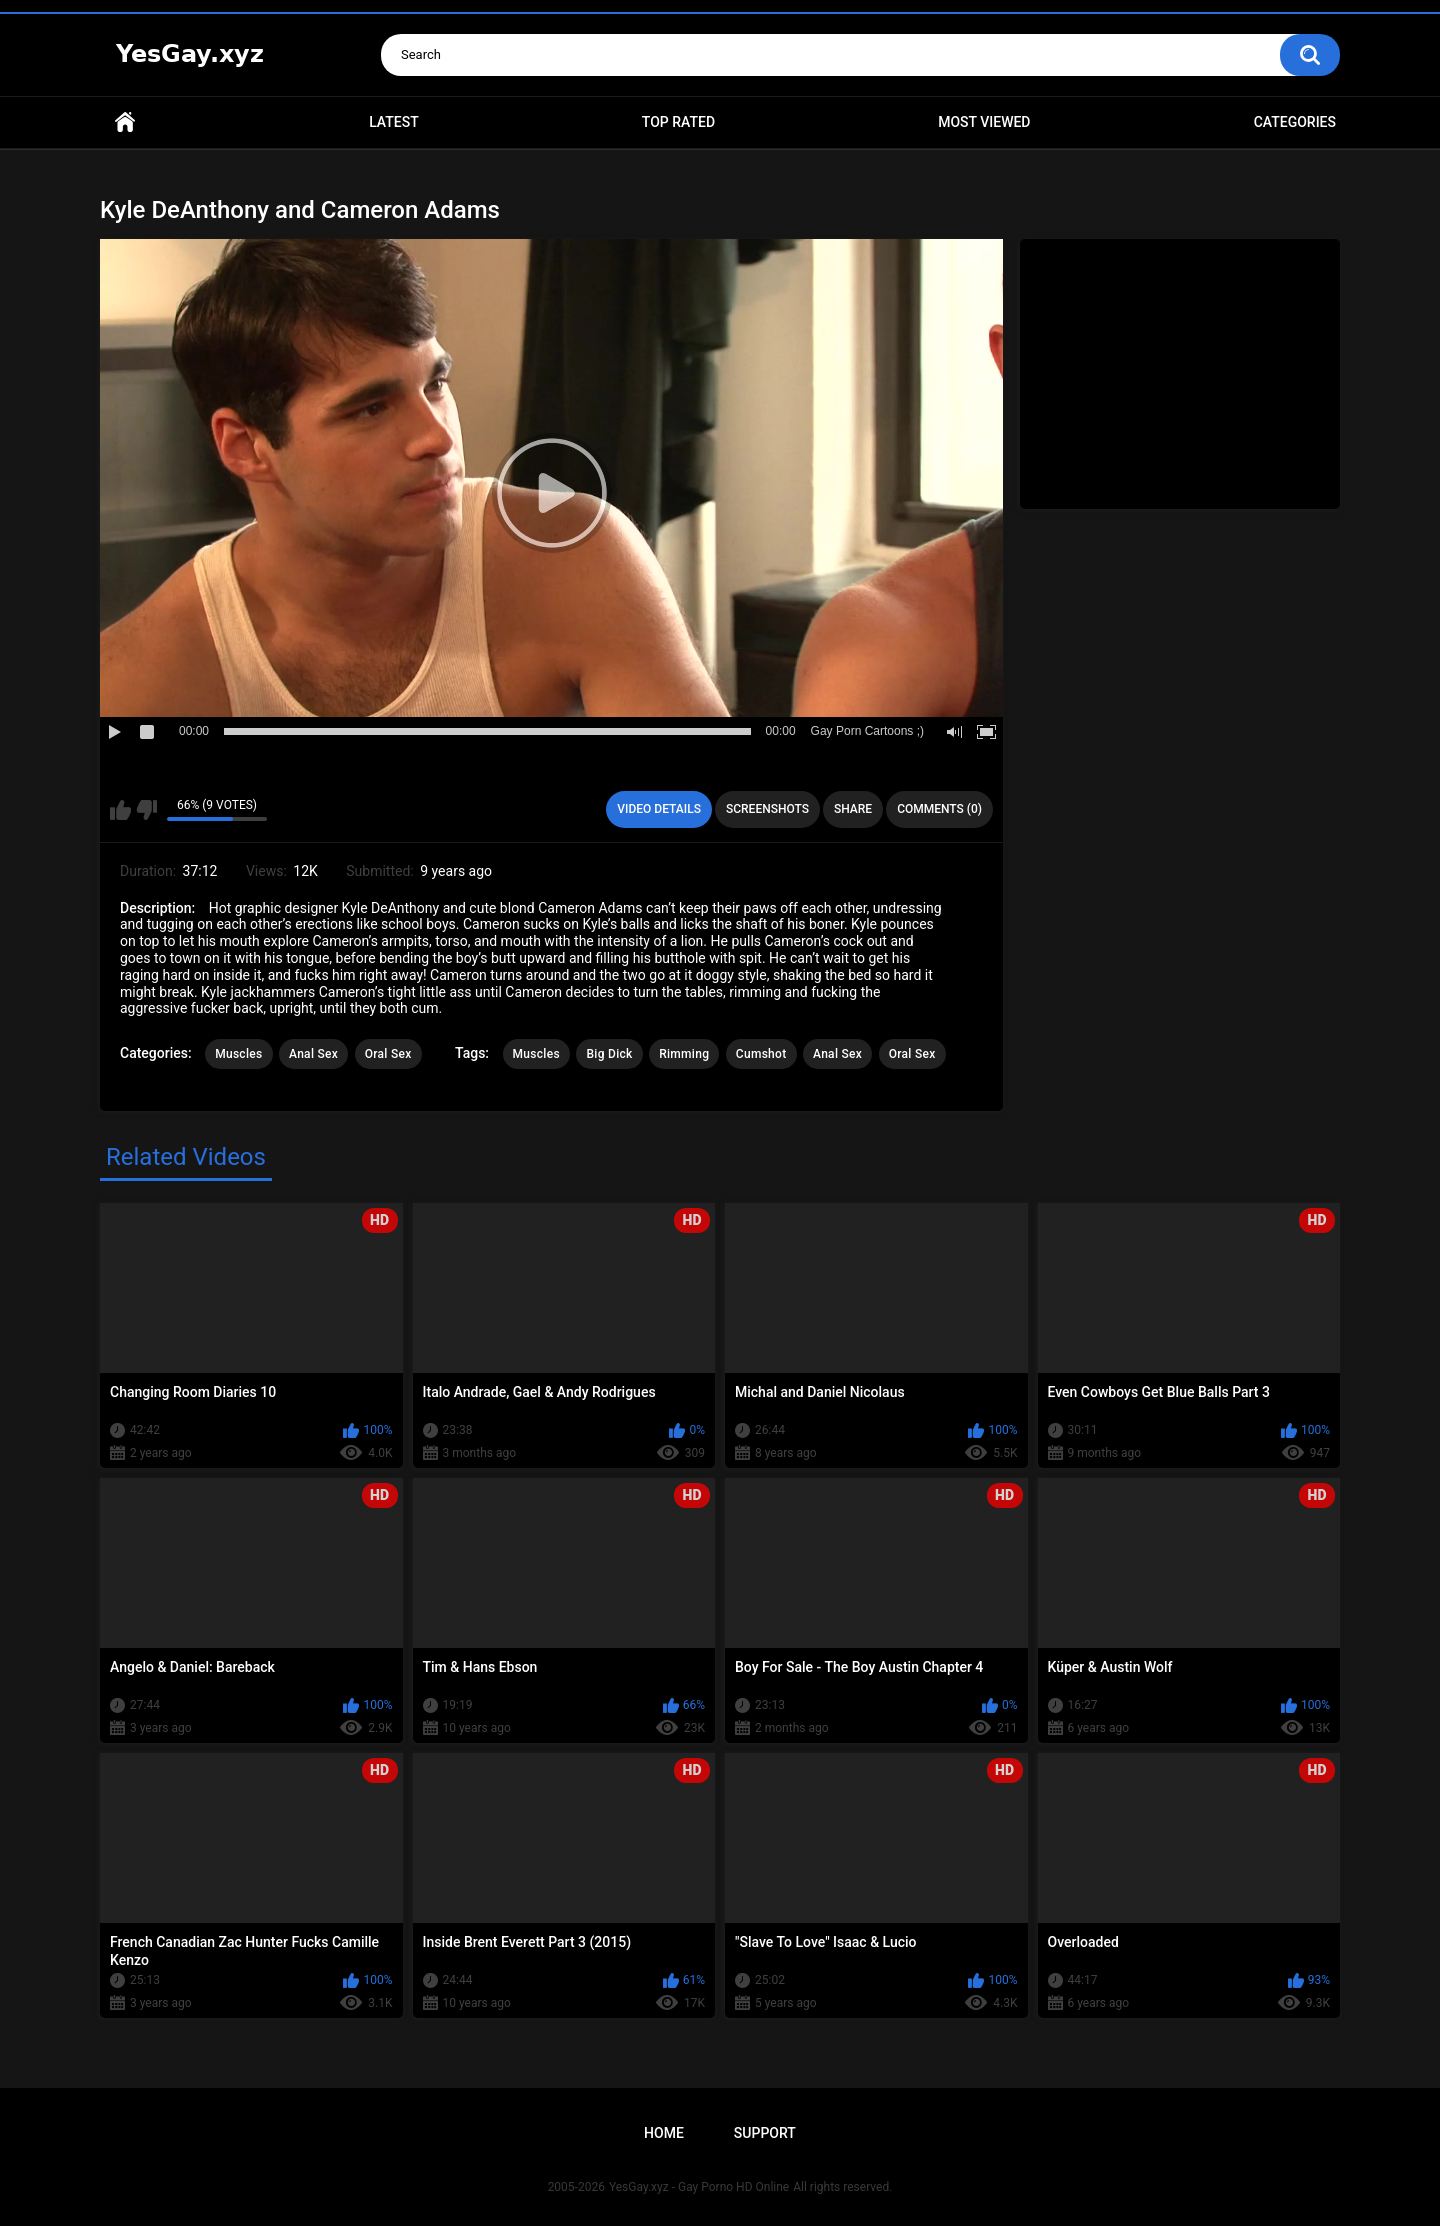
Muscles (238, 1054)
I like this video (120, 810)
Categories (1295, 122)
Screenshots (767, 809)
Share (853, 809)
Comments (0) (939, 809)
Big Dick (609, 1054)
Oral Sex (388, 1054)
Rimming (684, 1054)
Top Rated (678, 122)
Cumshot (761, 1054)
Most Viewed (984, 122)
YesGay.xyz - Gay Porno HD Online (699, 2187)
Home (125, 122)
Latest (394, 122)
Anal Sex (313, 1054)
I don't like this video (146, 810)
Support (765, 2133)
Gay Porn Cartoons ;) (867, 731)
